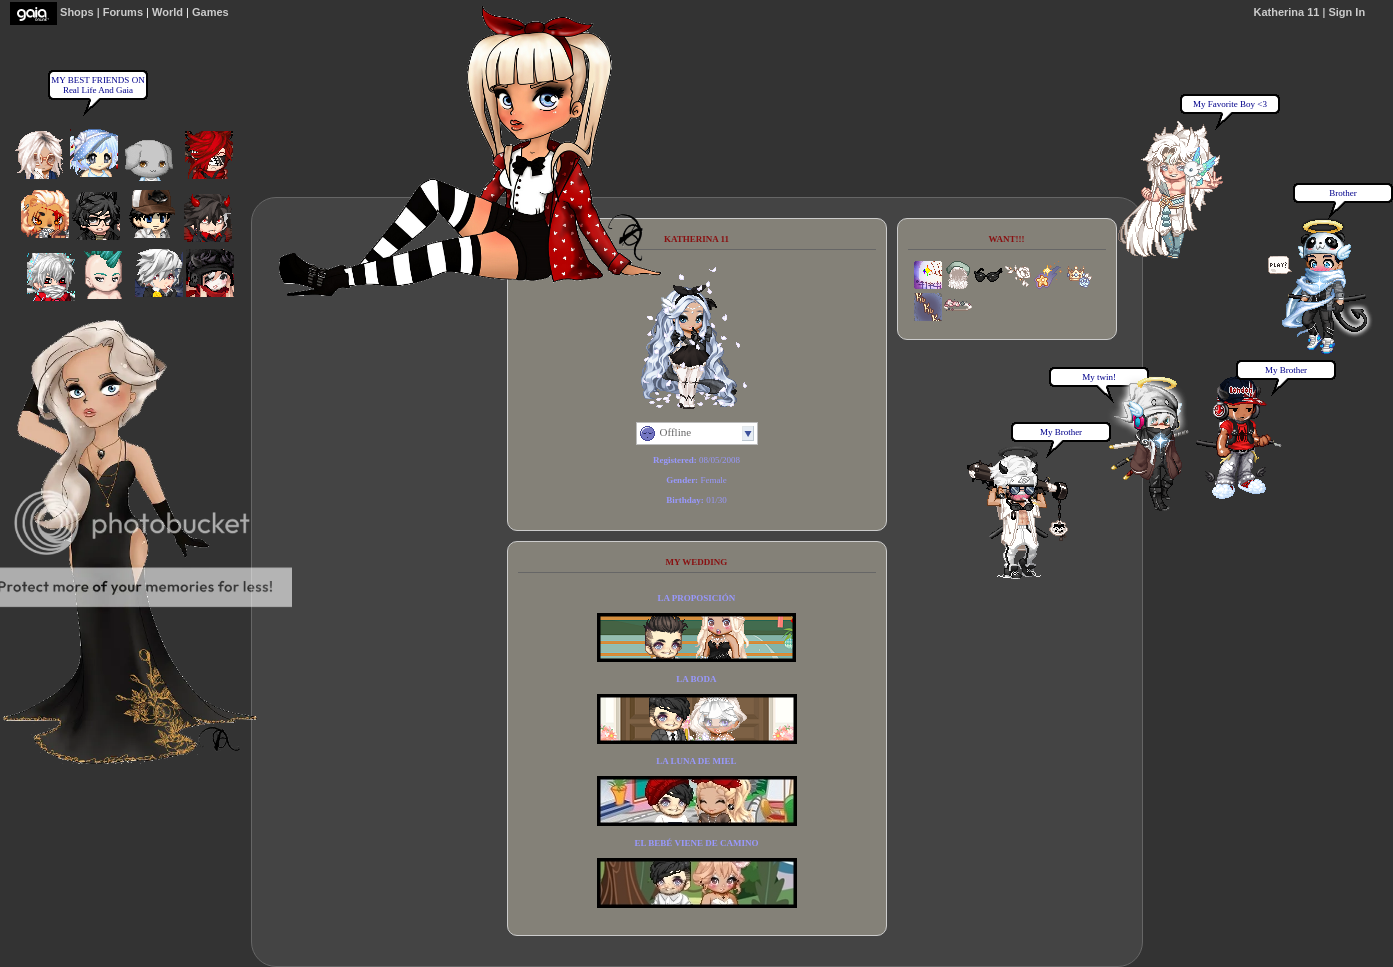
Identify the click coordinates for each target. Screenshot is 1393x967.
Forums (123, 12)
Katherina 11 (1286, 12)
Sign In (1346, 12)
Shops (77, 12)
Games (210, 12)
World (167, 12)
